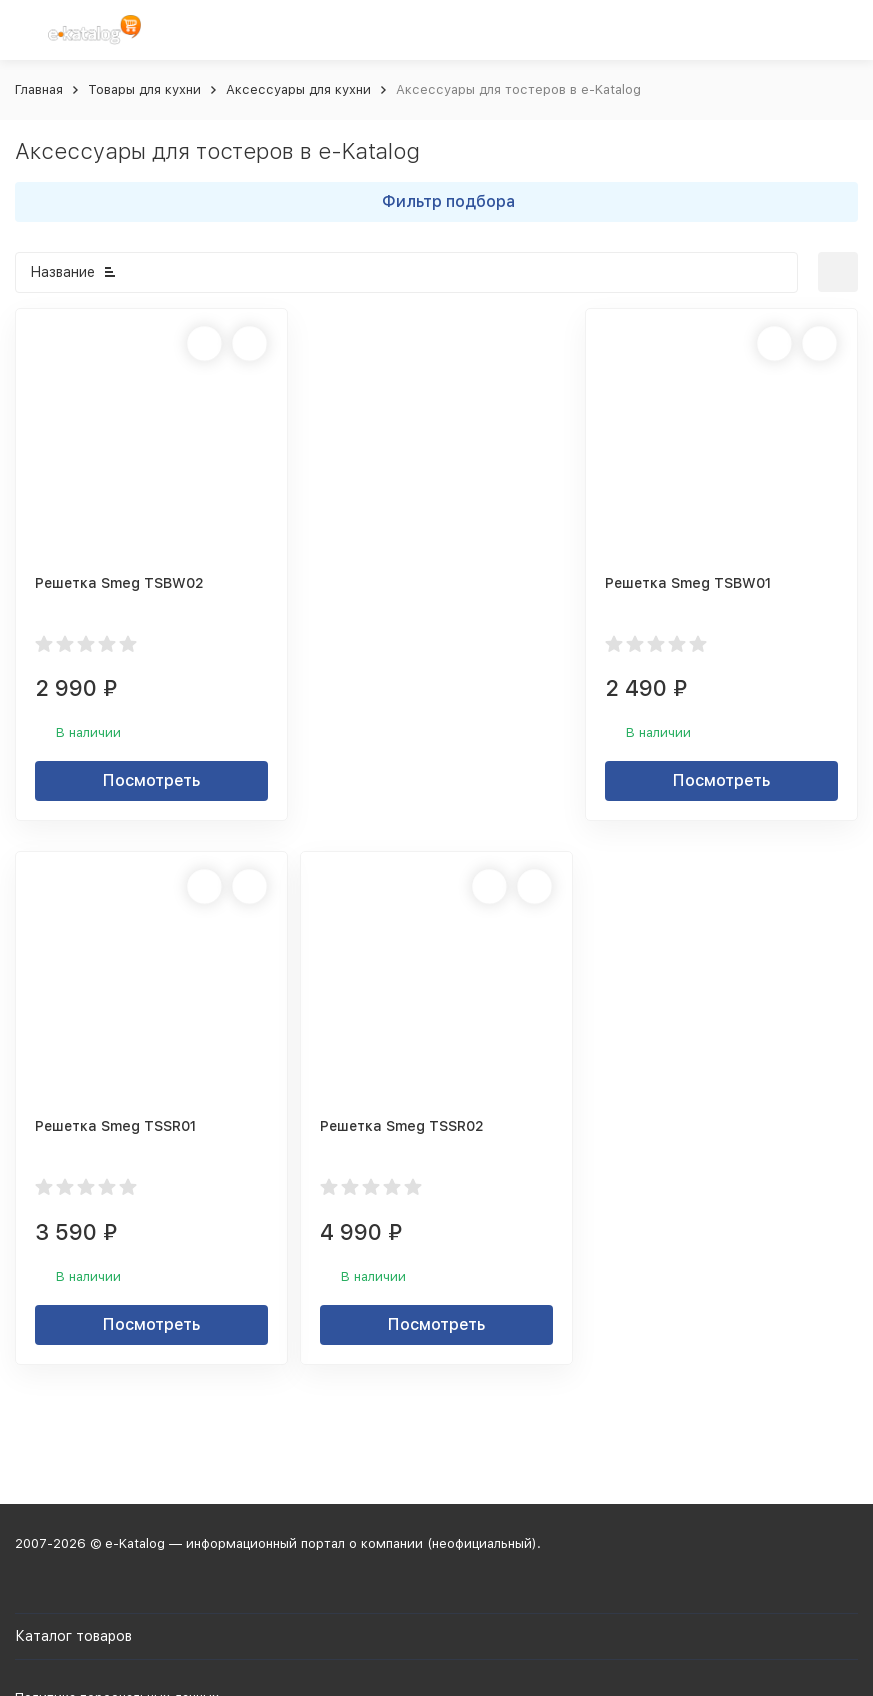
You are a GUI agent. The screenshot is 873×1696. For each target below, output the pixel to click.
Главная (39, 89)
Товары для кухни (144, 89)
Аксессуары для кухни (298, 89)
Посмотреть (151, 780)
